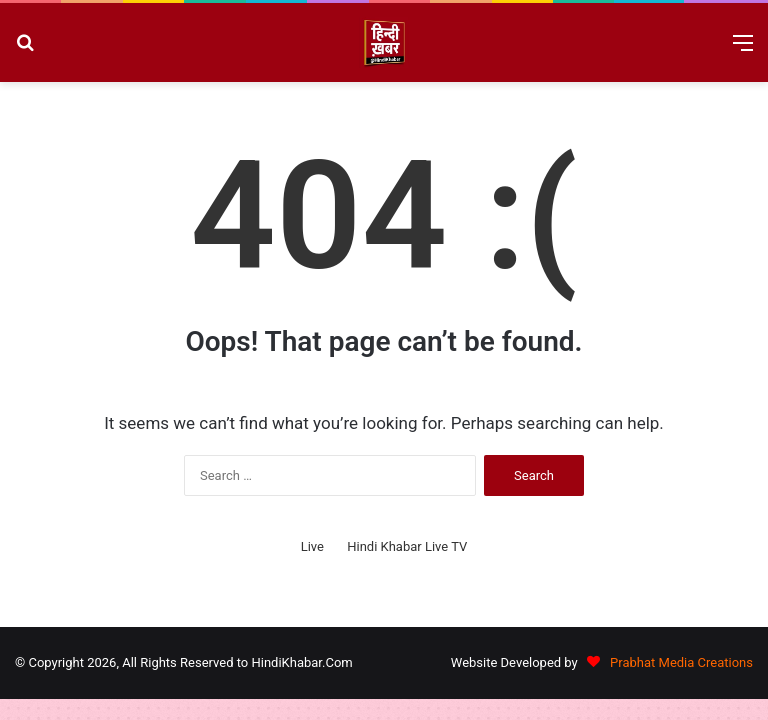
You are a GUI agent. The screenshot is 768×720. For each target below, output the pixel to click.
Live (312, 546)
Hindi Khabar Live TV (407, 546)
